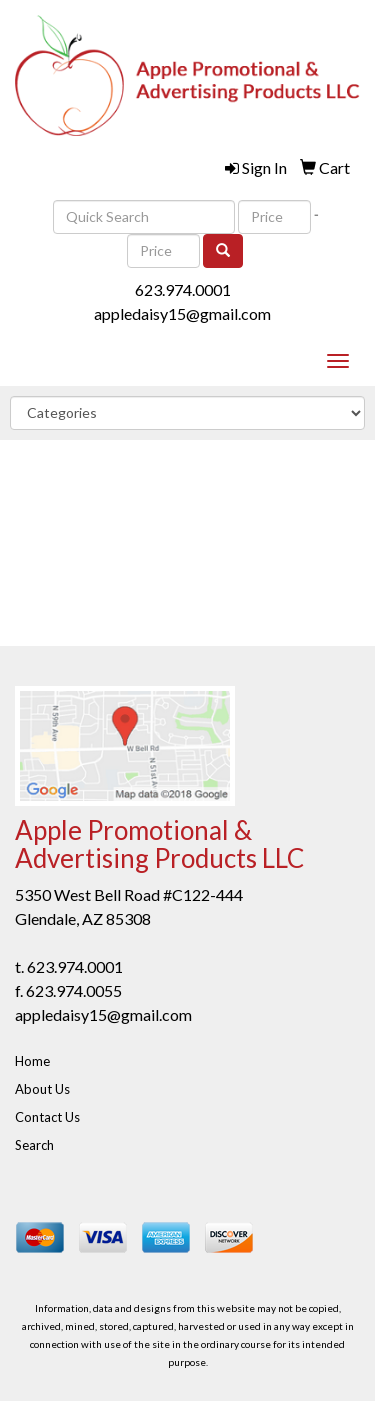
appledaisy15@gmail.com (182, 313)
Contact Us (47, 1117)
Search (34, 1145)
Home (32, 1061)
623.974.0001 (183, 289)
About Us (42, 1089)
